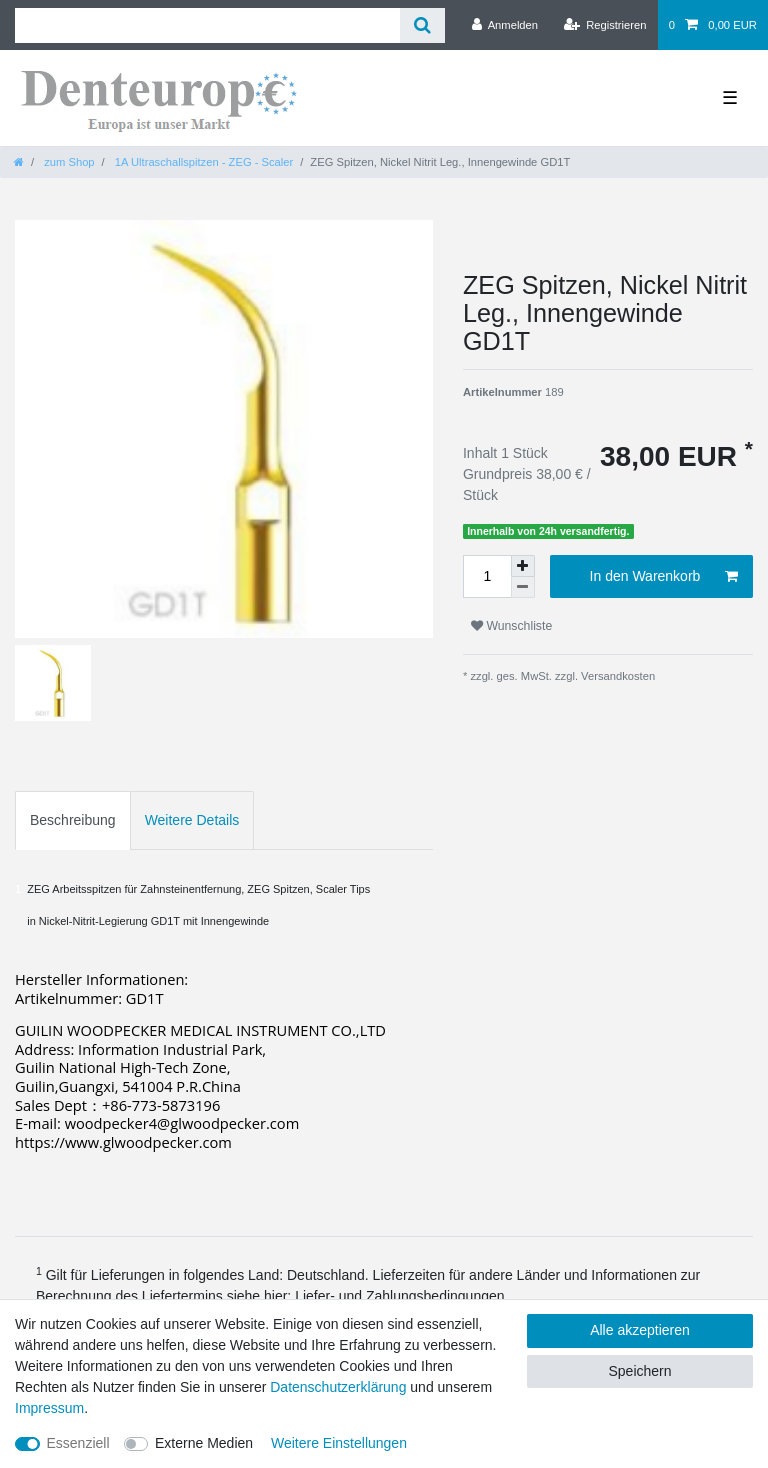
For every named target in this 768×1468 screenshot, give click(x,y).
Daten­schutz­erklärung (338, 1387)
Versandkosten (616, 676)
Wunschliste (511, 626)
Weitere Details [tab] (192, 820)
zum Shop (67, 162)
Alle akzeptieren (640, 1330)
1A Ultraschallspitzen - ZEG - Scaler (203, 162)
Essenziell (78, 1443)
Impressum (49, 1408)
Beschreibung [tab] (73, 820)
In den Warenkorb (664, 577)
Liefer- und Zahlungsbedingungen (399, 1296)
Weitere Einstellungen (339, 1443)
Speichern (639, 1371)
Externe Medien (204, 1443)
